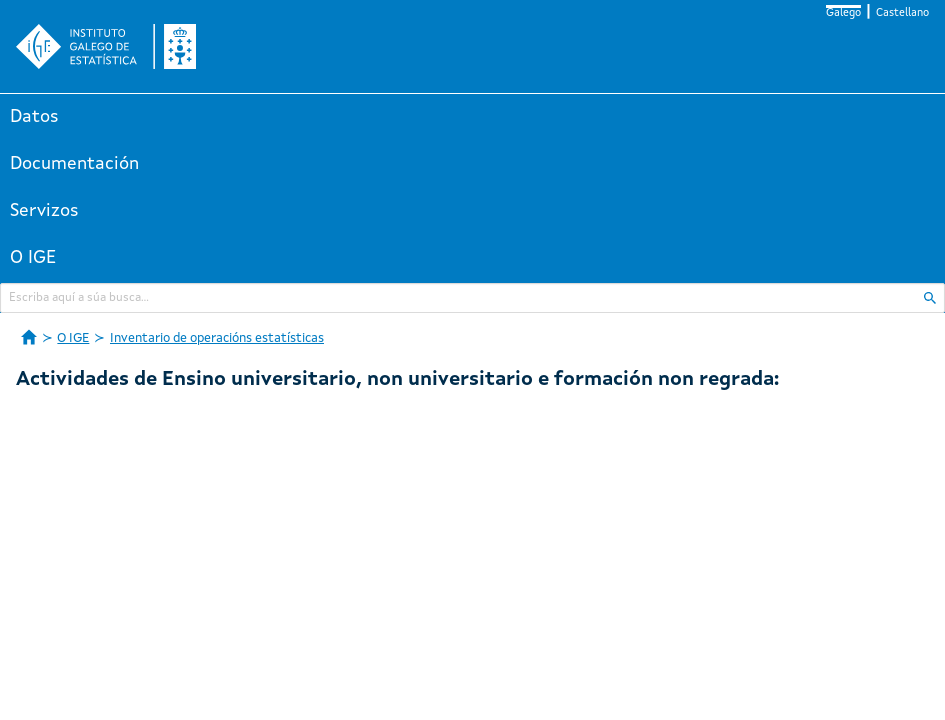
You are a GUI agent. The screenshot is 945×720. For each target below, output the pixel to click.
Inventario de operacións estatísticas (217, 338)
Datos (34, 117)
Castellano (902, 13)
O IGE (33, 258)
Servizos (44, 211)
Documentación (74, 164)
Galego (843, 13)
